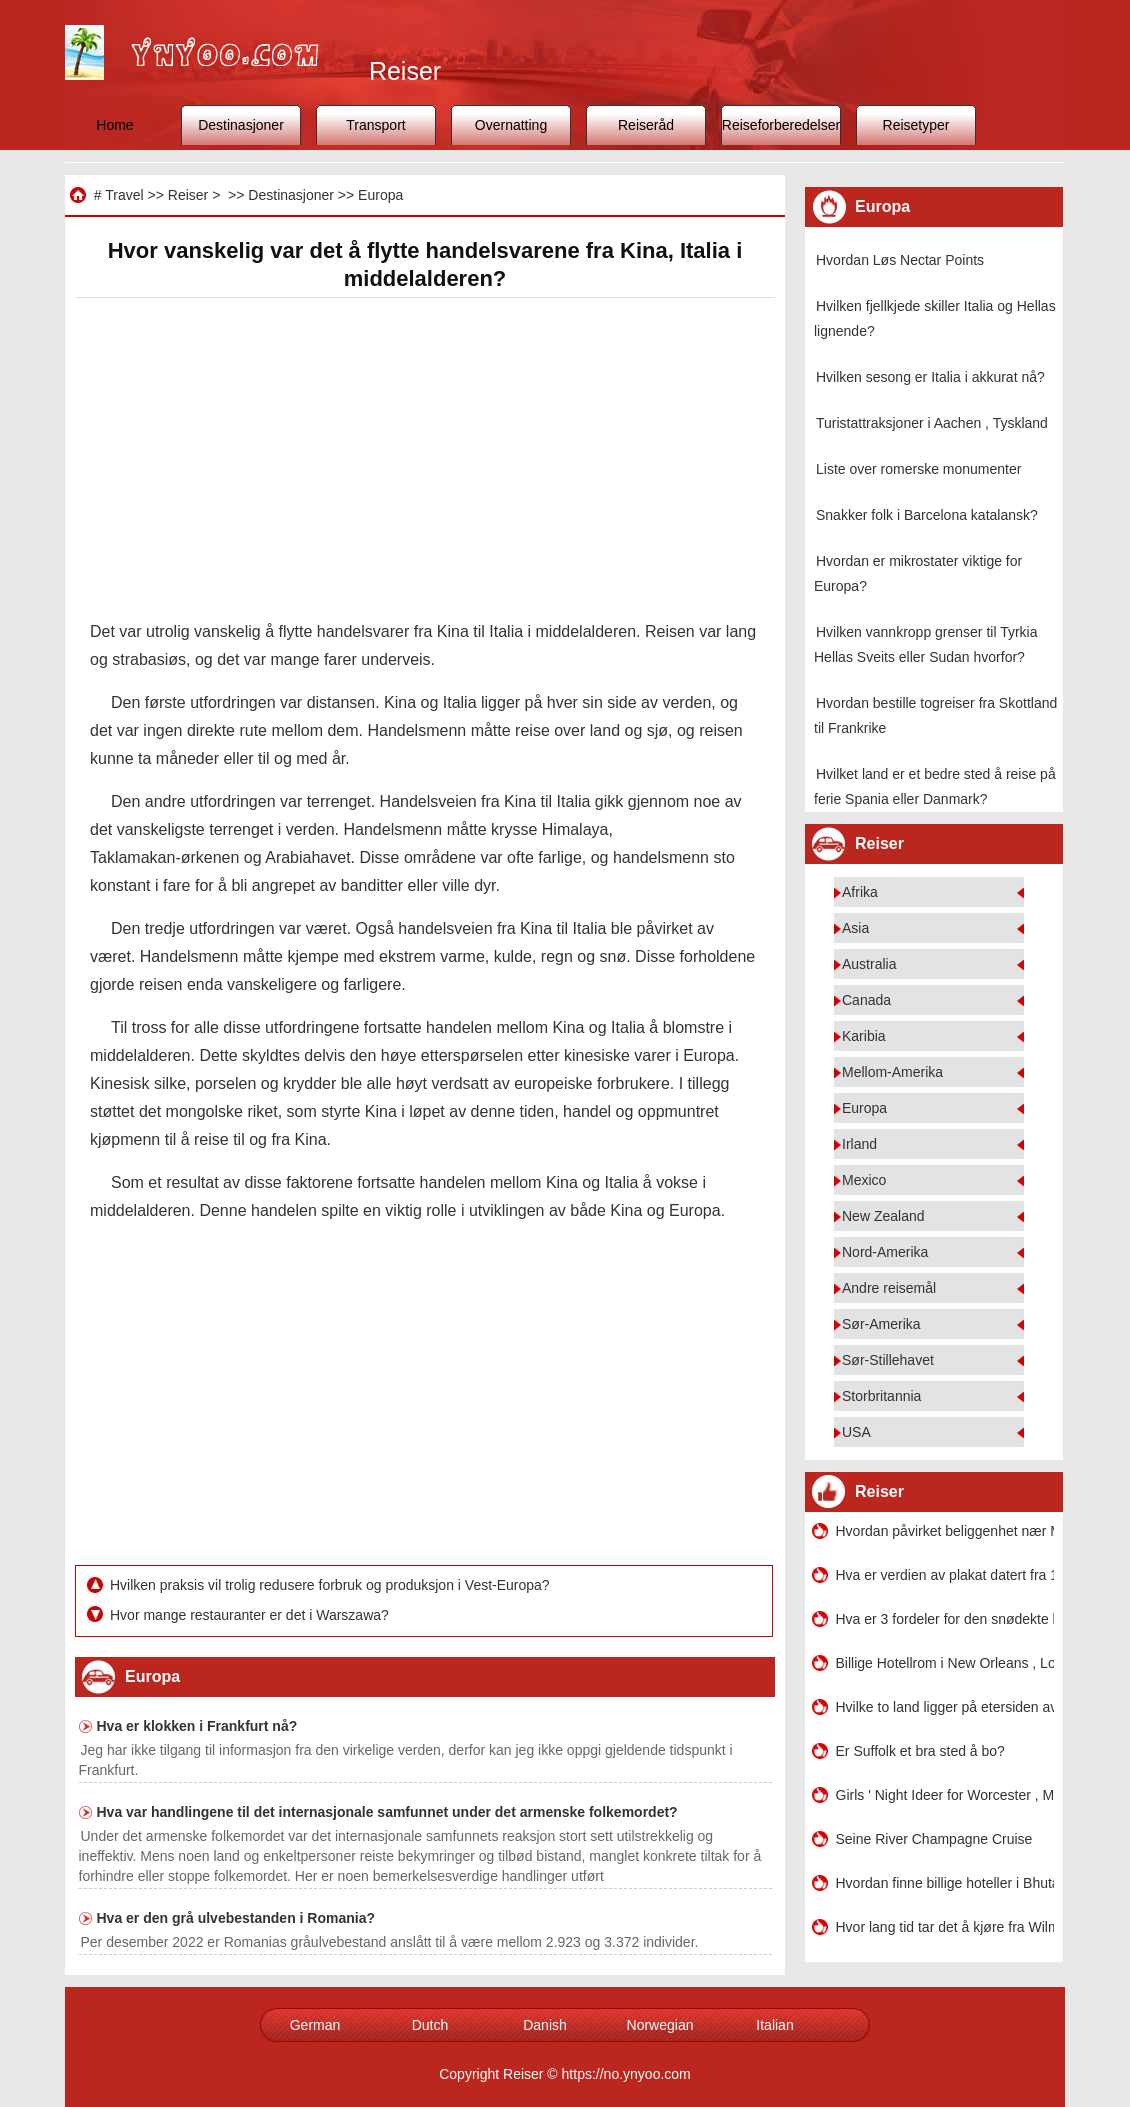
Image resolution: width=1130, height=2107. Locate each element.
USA (856, 1432)
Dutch (430, 2025)
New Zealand (883, 1216)
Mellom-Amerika (892, 1072)
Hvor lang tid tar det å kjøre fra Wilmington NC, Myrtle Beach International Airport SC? (945, 1927)
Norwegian (660, 2025)
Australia (869, 964)
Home (114, 125)
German (315, 2025)
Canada (866, 1000)
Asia (855, 928)
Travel (124, 195)
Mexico (864, 1180)
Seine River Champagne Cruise (934, 1839)
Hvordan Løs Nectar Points (900, 260)
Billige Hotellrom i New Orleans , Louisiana (945, 1663)
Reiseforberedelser (781, 125)
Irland (859, 1144)
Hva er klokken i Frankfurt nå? (197, 1726)
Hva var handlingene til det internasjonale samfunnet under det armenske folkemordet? (387, 1812)
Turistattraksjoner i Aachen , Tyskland (932, 423)
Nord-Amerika (885, 1252)
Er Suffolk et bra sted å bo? (920, 1751)
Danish (545, 2025)
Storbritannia (881, 1396)
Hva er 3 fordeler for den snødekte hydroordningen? (945, 1619)
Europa (380, 195)
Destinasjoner (241, 125)
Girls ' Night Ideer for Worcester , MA (945, 1795)
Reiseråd (646, 125)
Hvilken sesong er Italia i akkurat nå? (930, 377)
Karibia (864, 1036)
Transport (375, 125)
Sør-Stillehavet (888, 1360)
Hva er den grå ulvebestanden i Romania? (236, 1918)
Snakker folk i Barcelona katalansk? (927, 515)
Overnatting (511, 125)
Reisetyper (916, 125)
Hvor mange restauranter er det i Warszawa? (251, 1615)
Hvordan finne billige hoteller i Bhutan (945, 1883)
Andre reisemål (889, 1288)
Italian (774, 2025)
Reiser (188, 195)
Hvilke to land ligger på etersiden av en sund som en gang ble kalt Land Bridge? (945, 1707)
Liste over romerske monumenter (918, 469)
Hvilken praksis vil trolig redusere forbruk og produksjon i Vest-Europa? (332, 1585)
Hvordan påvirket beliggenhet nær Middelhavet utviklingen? (945, 1531)
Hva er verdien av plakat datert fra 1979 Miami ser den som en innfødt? (945, 1575)
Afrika (860, 892)
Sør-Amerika (881, 1324)
